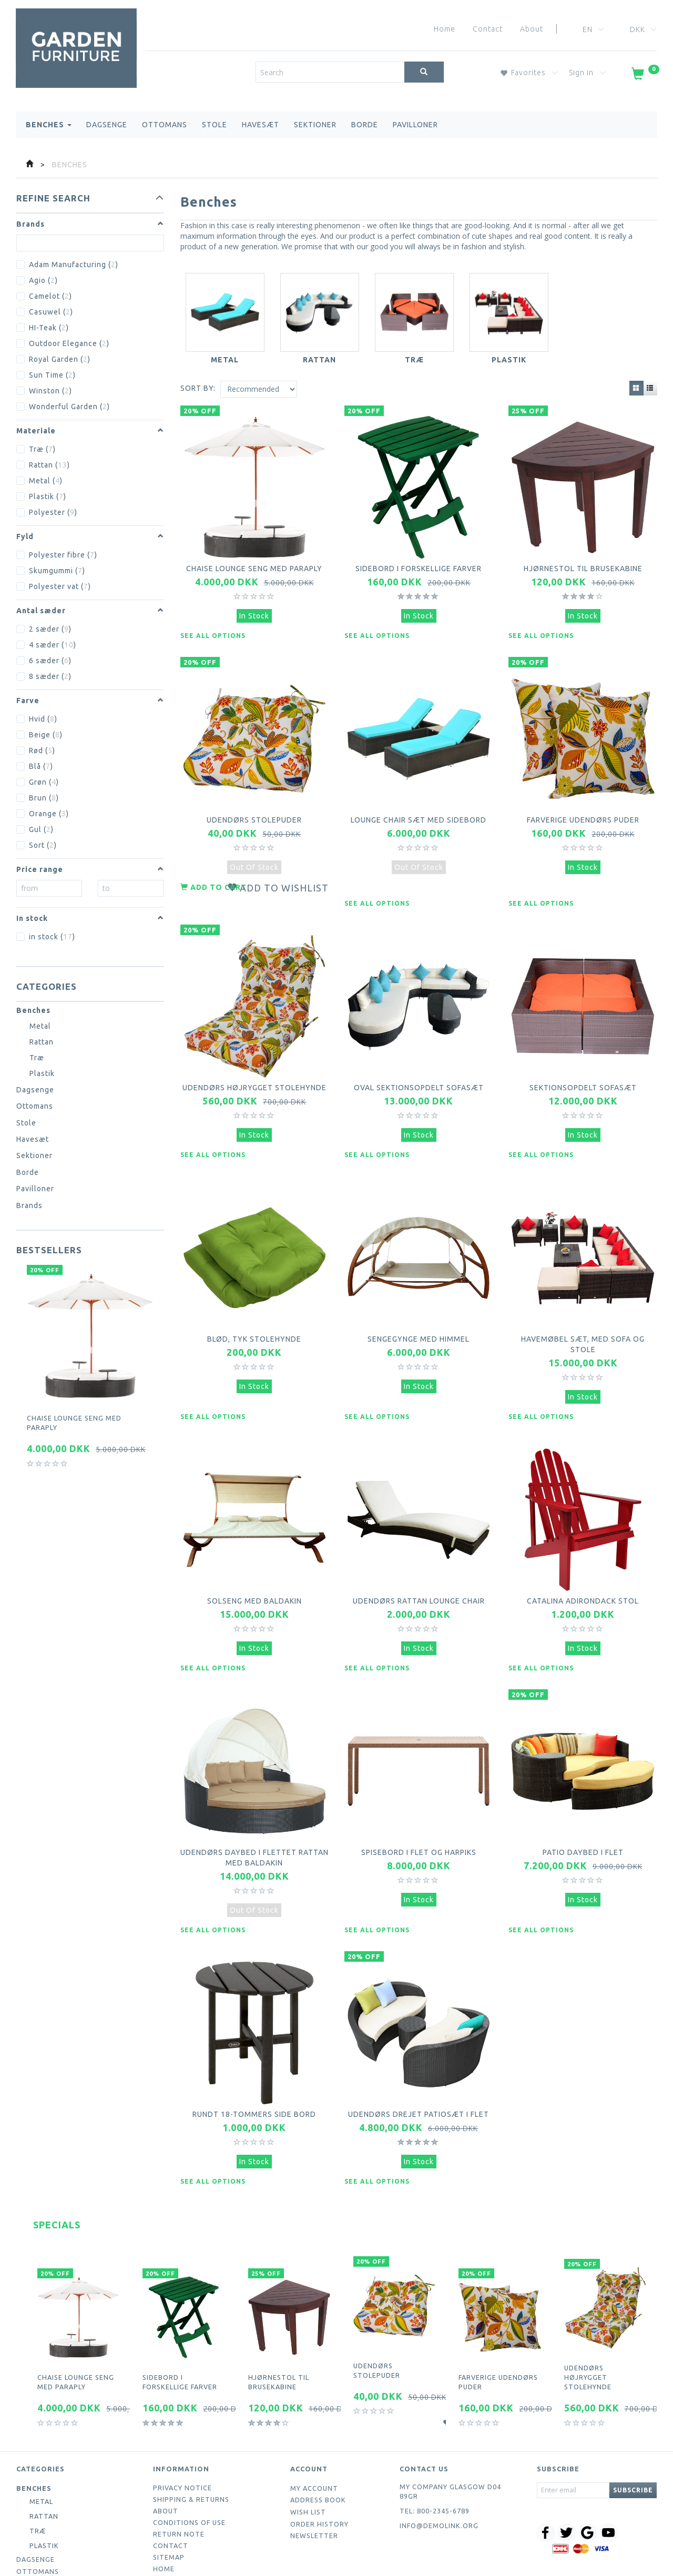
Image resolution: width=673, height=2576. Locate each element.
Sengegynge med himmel (419, 1296)
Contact (488, 29)
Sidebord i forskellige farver (418, 560)
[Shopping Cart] (644, 76)
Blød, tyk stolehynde (254, 1296)
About (531, 29)
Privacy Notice (182, 2405)
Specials (56, 2142)
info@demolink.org (439, 2443)
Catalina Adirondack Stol (583, 1545)
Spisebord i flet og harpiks (418, 1785)
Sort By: (198, 388)
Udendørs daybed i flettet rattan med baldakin (254, 1790)
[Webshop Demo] (76, 39)
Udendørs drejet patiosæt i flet (418, 2036)
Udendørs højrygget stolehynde (254, 1056)
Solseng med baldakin (254, 1545)
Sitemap (169, 2474)
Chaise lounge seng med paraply (74, 1422)
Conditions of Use (189, 2439)
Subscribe (633, 2407)
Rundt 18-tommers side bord (254, 2036)
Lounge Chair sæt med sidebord (418, 800)
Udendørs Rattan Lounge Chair (419, 1545)
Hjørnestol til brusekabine (583, 560)
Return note (179, 2451)
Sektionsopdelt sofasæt (583, 1056)
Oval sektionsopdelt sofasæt (419, 1056)
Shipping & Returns (191, 2416)
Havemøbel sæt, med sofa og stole (583, 1301)
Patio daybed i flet (583, 1785)
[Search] (424, 72)
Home (444, 29)
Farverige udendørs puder (583, 800)
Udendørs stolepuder (254, 800)
